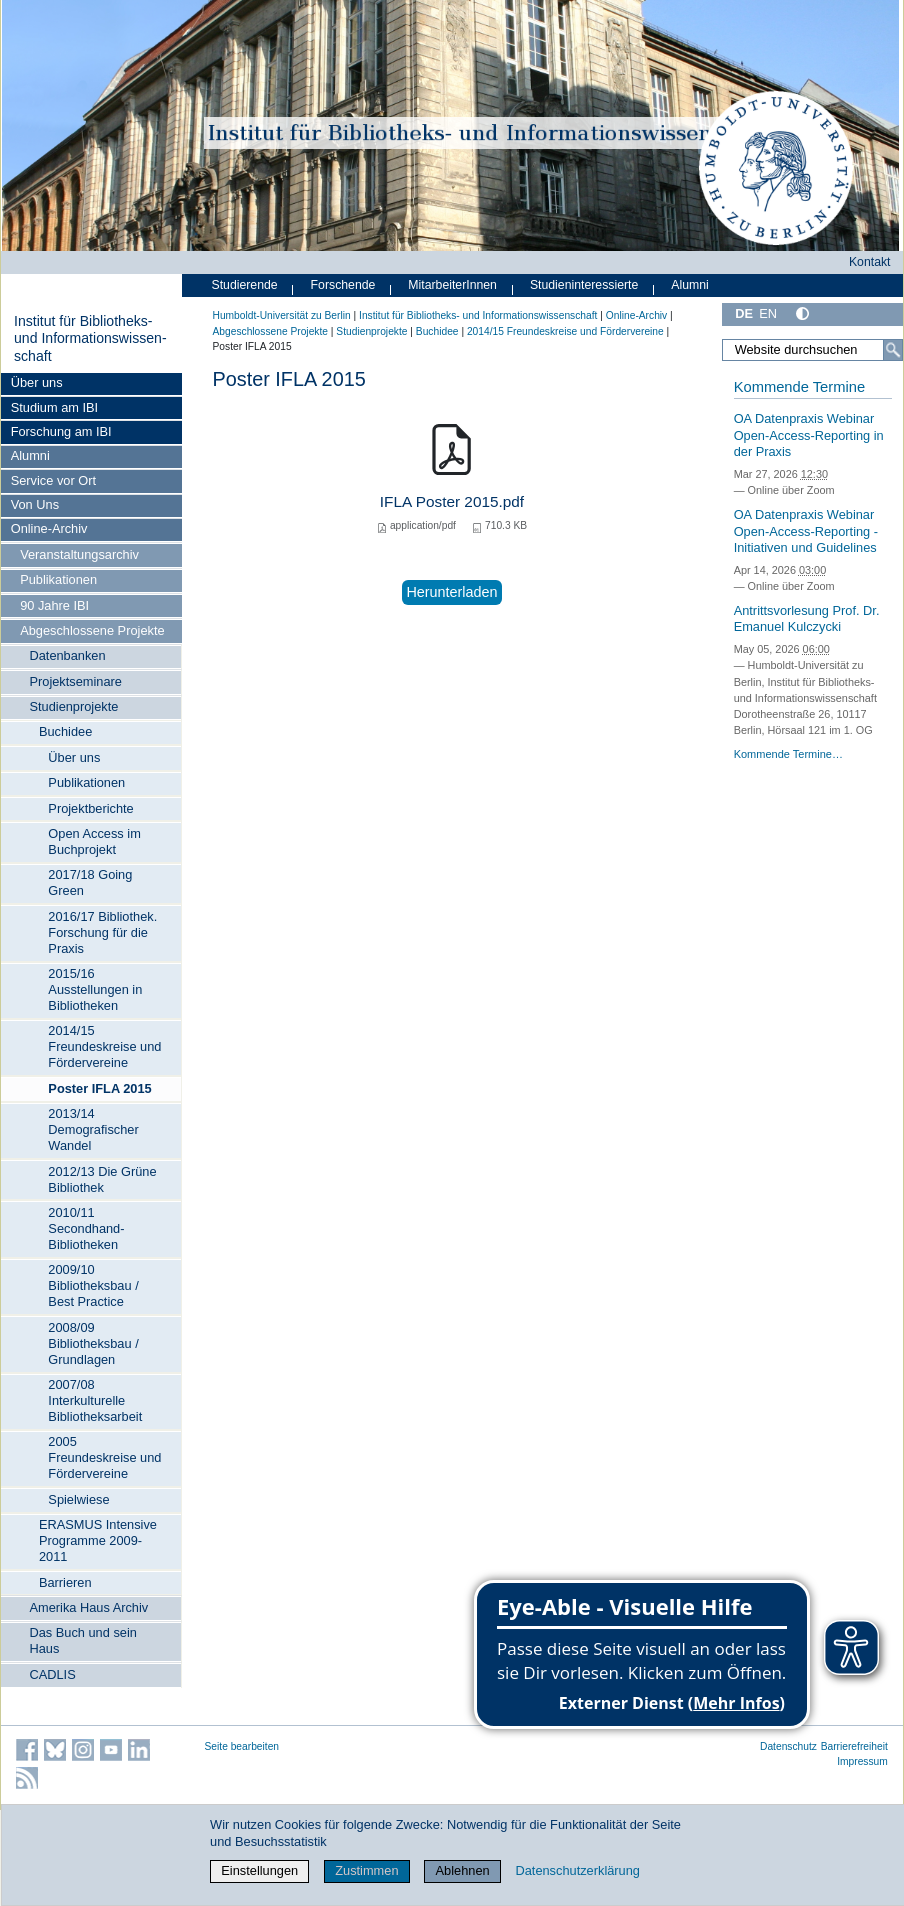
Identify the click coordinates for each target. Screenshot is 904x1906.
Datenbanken (67, 655)
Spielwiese (78, 1499)
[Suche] (893, 350)
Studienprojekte (73, 706)
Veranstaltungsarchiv (79, 554)
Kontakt (870, 262)
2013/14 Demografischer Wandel (93, 1129)
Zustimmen (366, 1870)
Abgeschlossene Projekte (92, 630)
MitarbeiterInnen (452, 285)
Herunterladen (451, 592)
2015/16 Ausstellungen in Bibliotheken (95, 989)
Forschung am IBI (61, 431)
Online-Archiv (49, 528)
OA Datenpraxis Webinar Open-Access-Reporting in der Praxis (809, 435)
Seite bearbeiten (242, 1746)
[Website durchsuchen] (812, 350)
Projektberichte (90, 808)
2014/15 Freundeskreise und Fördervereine (104, 1046)
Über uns (37, 382)
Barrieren (65, 1582)
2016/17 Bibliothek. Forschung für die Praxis (102, 932)
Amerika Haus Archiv (88, 1607)
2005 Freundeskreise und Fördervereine (104, 1457)
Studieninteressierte (584, 285)
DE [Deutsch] (744, 313)
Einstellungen (259, 1870)
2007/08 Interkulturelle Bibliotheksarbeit (95, 1400)
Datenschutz (788, 1746)
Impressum (862, 1761)
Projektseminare (75, 681)
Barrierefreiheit (854, 1746)
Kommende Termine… (788, 754)
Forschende (343, 285)
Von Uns (35, 504)
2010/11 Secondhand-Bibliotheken (86, 1228)
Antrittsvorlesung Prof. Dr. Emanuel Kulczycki (807, 619)
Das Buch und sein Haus (82, 1640)
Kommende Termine (799, 387)
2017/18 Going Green (90, 882)
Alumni (30, 455)
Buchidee (65, 731)
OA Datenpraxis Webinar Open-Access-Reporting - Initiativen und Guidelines (806, 531)
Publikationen (58, 579)
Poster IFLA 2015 (99, 1088)
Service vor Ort (53, 480)
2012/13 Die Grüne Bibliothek (102, 1179)
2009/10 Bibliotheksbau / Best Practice (93, 1285)
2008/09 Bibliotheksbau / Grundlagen (93, 1343)
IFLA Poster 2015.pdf (452, 501)
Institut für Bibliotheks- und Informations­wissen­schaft (90, 338)
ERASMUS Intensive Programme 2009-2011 (98, 1540)
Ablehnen (463, 1870)
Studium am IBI (54, 407)
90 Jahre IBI (54, 605)
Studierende (245, 285)
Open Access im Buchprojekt (94, 841)
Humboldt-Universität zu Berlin (282, 315)
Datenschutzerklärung (577, 1870)
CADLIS (52, 1674)
